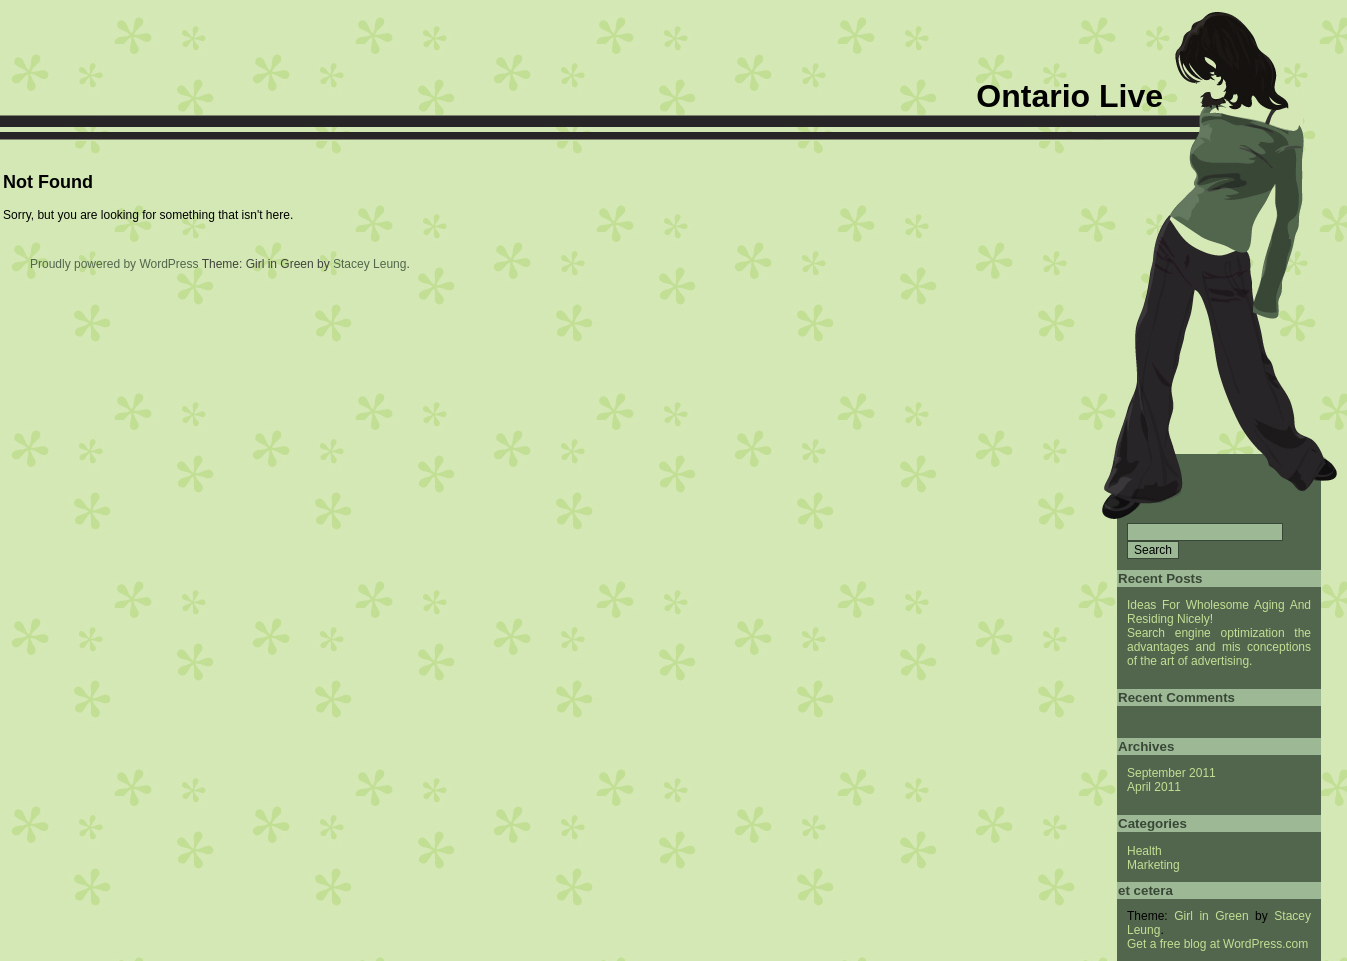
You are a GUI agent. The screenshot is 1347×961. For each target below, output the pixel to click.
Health (1144, 851)
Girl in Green (1211, 916)
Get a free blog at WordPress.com (1217, 944)
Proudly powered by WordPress (114, 264)
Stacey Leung (369, 264)
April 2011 (1154, 787)
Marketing (1153, 865)
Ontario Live (1069, 96)
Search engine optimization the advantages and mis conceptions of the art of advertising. (1219, 647)
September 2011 (1171, 773)
